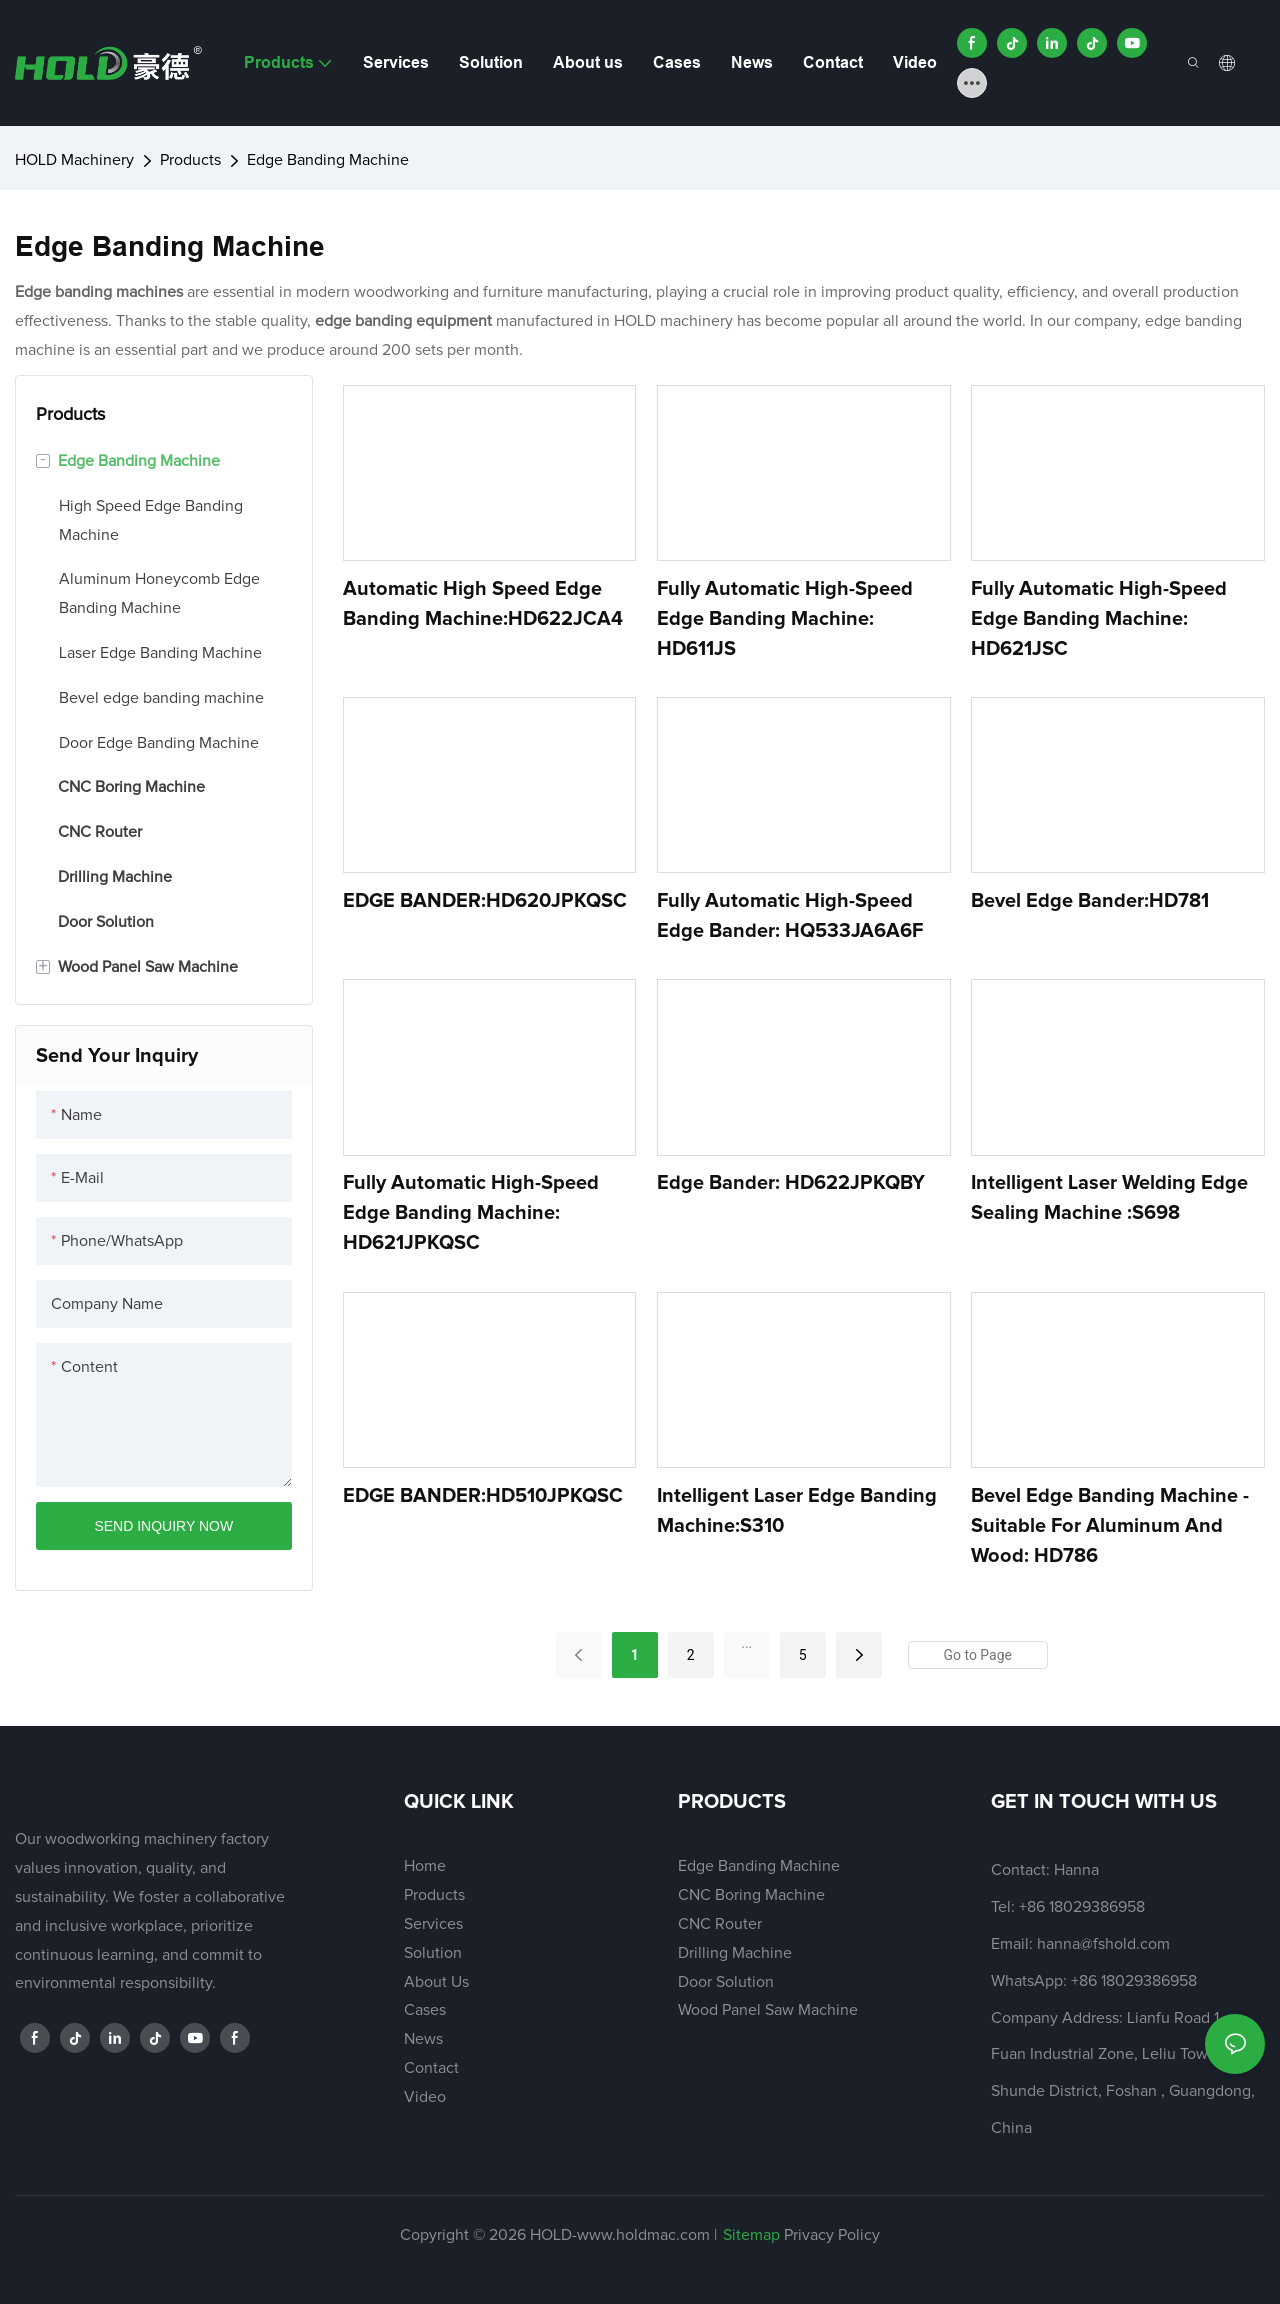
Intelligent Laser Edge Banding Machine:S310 (797, 1511)
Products (190, 160)
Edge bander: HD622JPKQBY (791, 1183)
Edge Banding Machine (328, 160)
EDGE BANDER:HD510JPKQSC (483, 1496)
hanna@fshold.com (1103, 1944)
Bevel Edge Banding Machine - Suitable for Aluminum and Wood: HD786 (1110, 1526)
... (746, 1643)
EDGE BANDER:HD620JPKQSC (485, 901)
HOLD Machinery (74, 160)
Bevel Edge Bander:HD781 (1090, 901)
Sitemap (751, 2235)
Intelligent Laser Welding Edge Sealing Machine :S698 (1109, 1198)
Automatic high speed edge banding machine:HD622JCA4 (483, 604)
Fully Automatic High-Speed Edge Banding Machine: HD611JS (785, 619)
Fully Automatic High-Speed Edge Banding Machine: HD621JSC (1099, 619)
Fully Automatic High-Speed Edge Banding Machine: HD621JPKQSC (471, 1213)
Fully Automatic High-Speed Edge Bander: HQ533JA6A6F (790, 916)
